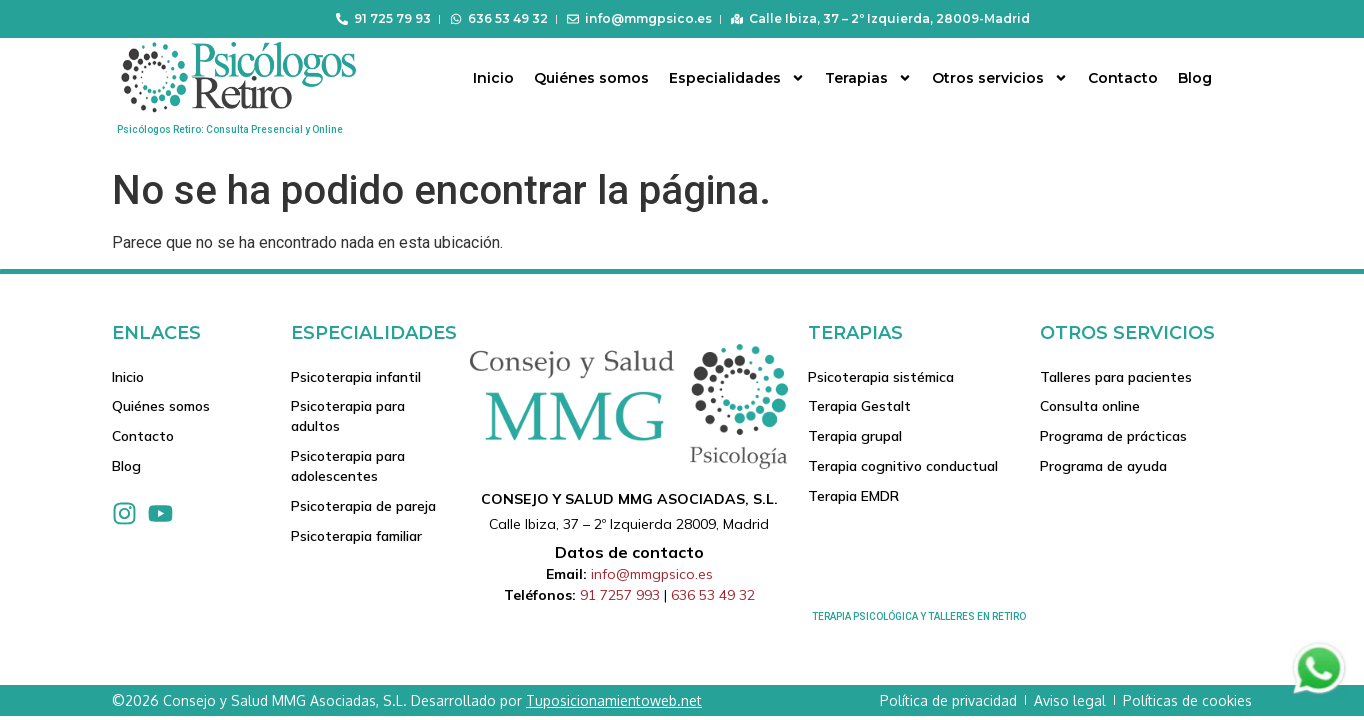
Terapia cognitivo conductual (903, 467)
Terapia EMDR (853, 497)
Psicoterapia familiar (356, 537)
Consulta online (1090, 407)
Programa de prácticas (1113, 437)
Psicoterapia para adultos (348, 417)
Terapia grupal (855, 437)
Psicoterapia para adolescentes (348, 467)
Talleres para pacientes (1116, 377)
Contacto (1123, 78)
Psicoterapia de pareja (363, 507)
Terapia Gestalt (859, 407)
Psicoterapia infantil (356, 377)
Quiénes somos (591, 78)
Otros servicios (1000, 78)
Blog (1195, 78)
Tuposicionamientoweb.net (614, 700)
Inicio (493, 78)
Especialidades (737, 78)
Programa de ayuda (1103, 467)
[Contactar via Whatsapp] (1319, 692)
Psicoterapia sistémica (881, 377)
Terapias (868, 78)
